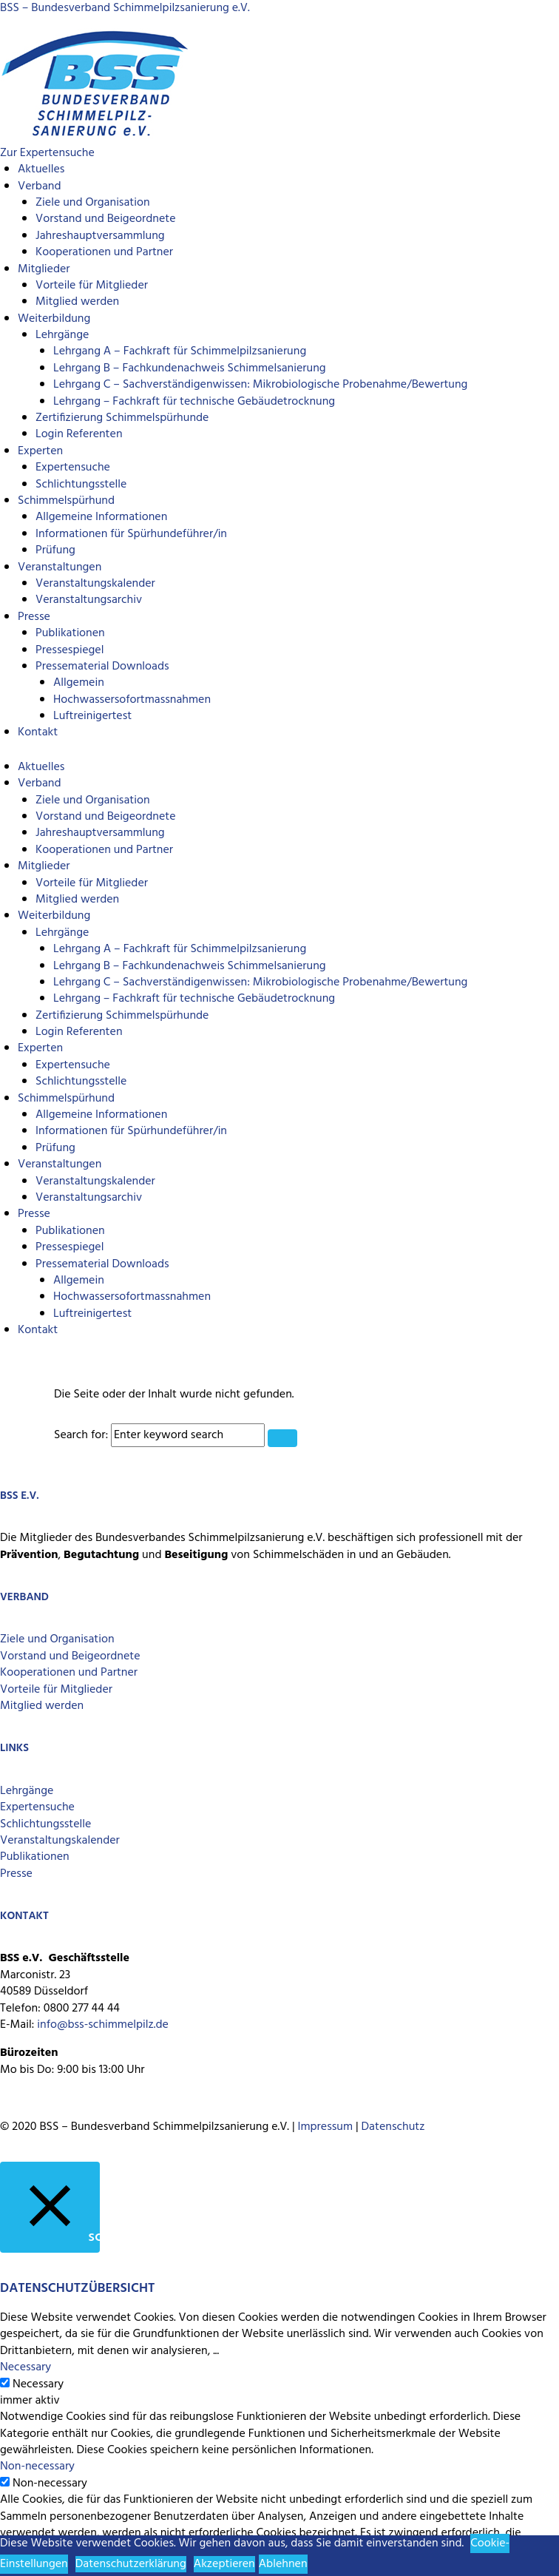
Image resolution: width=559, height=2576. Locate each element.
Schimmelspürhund (66, 500)
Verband (39, 186)
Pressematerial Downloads (102, 666)
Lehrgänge (62, 335)
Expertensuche (72, 467)
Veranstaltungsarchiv (88, 600)
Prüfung (55, 550)
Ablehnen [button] (283, 2564)
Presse (34, 617)
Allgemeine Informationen (101, 517)
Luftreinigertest (92, 716)
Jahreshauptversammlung (100, 236)
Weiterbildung (54, 318)
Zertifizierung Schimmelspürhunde (122, 418)
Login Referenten (79, 434)
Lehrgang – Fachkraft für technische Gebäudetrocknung (194, 401)
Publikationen (70, 633)
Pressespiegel (69, 650)
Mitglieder (44, 269)
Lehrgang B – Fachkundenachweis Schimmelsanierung (189, 368)
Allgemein (78, 682)
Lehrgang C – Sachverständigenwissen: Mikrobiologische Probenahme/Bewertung (260, 384)
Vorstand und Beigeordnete (105, 219)
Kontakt (38, 732)
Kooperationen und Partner (104, 252)
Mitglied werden (77, 301)
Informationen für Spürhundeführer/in (131, 534)
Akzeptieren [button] (224, 2564)
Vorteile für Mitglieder (56, 1689)
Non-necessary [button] (37, 2466)
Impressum (325, 2127)
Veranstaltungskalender (95, 583)
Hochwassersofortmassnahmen (132, 699)
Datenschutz (393, 2127)
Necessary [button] (25, 2367)
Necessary (38, 2384)
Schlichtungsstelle (80, 484)
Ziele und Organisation (92, 202)
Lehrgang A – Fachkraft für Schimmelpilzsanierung (179, 351)
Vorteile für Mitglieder (91, 285)
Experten (40, 451)
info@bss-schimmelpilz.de (103, 2024)
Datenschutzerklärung (130, 2564)
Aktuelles (41, 169)
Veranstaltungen (59, 567)
